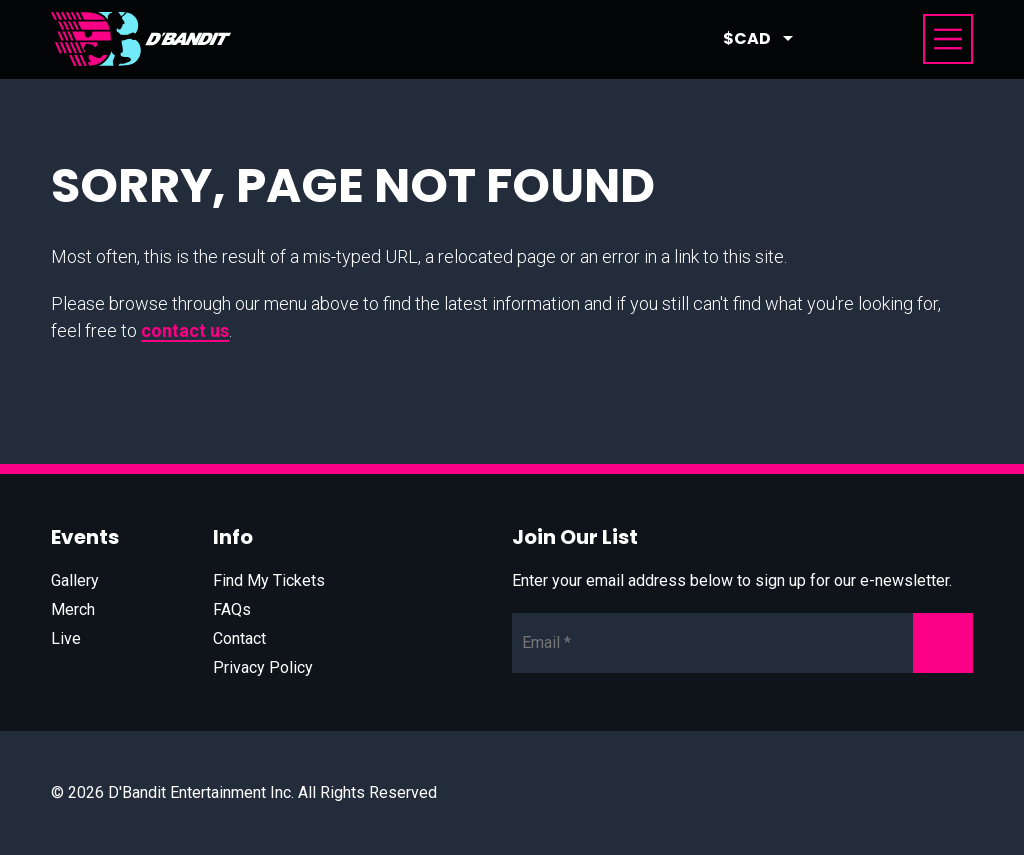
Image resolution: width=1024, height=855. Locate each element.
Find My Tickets (269, 580)
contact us (185, 330)
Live (66, 638)
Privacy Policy (263, 667)
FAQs (232, 609)
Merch (73, 609)
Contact (239, 638)
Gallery (75, 580)
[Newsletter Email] (742, 643)
